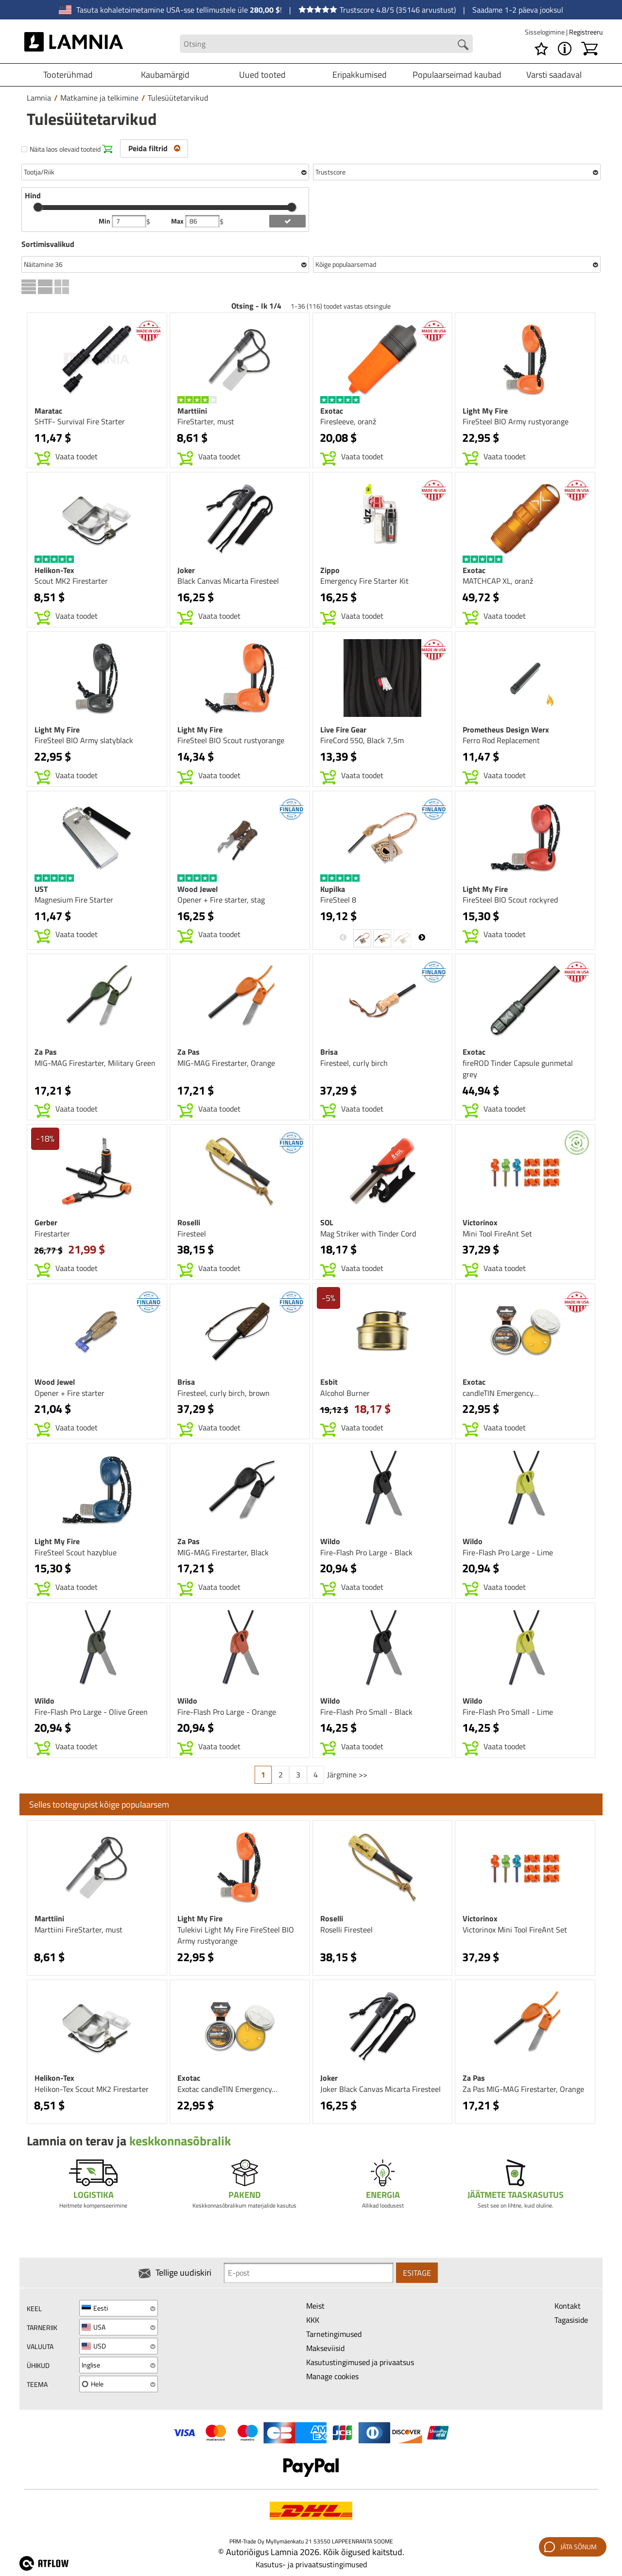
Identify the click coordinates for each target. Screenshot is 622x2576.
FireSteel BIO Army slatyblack (84, 740)
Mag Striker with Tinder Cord (368, 1233)
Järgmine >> (347, 1774)
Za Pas (46, 1052)
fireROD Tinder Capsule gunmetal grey (518, 1068)
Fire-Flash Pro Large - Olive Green (91, 1712)
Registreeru (586, 32)
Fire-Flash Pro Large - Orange (226, 1712)
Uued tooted (262, 74)
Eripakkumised (359, 74)
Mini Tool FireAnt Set (497, 1233)
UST (41, 889)
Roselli (188, 1222)
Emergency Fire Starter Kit (364, 581)
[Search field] (326, 44)
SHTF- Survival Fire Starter (80, 421)
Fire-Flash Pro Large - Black (366, 1552)
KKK (312, 2320)
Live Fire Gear (343, 729)
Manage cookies (332, 2376)
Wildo (330, 1541)
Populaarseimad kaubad (457, 74)
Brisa (329, 1052)
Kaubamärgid (165, 74)
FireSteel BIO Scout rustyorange (230, 740)
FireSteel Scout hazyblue (76, 1552)
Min (105, 221)
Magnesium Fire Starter (74, 899)
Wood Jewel (197, 889)
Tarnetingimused (334, 2334)
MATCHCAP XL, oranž (498, 581)
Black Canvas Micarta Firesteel (228, 581)
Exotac (331, 411)
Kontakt (567, 2306)
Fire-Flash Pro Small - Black (366, 1712)
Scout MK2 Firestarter (71, 581)
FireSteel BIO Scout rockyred (510, 899)
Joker (186, 570)
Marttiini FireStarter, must (78, 1929)
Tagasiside (571, 2320)
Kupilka (332, 889)
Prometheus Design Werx (506, 729)
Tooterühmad (68, 74)
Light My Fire (485, 411)
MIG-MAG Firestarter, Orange (226, 1063)
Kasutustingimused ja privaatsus (360, 2362)
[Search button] (463, 44)
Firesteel (191, 1233)
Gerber (46, 1222)
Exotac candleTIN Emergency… (227, 2089)
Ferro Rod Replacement (501, 740)
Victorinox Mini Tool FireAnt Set (515, 1929)
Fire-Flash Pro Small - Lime (508, 1712)
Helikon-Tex (54, 570)
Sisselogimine (545, 32)
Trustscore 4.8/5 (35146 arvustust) (377, 10)
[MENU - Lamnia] (564, 48)
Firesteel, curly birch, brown (223, 1393)
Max (178, 221)
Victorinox (480, 1222)
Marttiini (192, 411)
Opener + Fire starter (69, 1393)
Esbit (329, 1382)
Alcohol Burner (345, 1393)
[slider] (38, 207)
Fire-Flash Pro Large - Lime (508, 1552)
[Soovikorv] (541, 48)
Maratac (48, 411)
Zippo (330, 570)
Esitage (417, 2273)
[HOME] (73, 43)
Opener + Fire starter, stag (221, 899)
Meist (315, 2306)
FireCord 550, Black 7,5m (362, 740)
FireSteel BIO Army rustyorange (516, 421)
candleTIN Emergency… (501, 1393)
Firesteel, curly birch (354, 1063)
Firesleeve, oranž (348, 421)
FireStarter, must (205, 421)
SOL (326, 1222)
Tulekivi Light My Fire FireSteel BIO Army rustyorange (235, 1935)
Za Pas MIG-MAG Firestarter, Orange (523, 2089)
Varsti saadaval (554, 74)
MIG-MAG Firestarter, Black (223, 1552)
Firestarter (52, 1233)
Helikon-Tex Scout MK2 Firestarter (92, 2089)
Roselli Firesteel (346, 1929)
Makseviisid (325, 2348)
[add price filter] (287, 221)
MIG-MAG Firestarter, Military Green (95, 1063)
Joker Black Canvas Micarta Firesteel (380, 2089)
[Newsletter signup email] (309, 2273)
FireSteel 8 (338, 899)
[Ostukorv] (589, 48)
